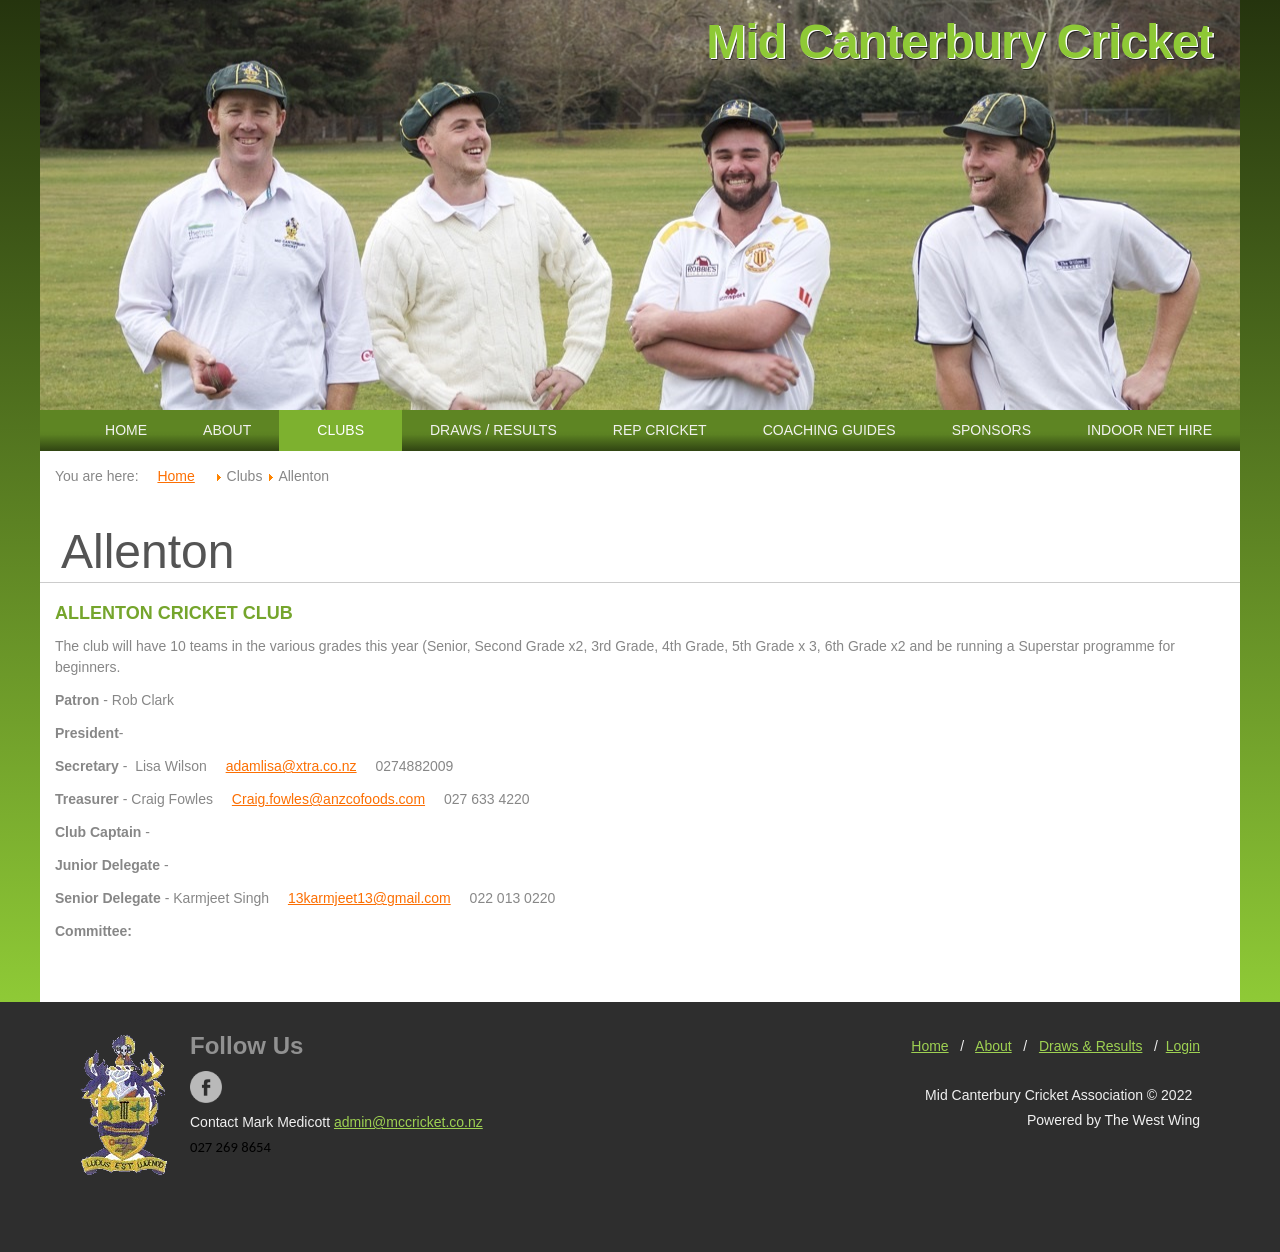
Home (126, 430)
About (227, 430)
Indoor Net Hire (1149, 430)
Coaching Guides (829, 430)
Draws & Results (1090, 1046)
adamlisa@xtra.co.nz (291, 766)
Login (1183, 1046)
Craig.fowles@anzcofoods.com (328, 799)
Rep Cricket (660, 430)
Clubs (340, 430)
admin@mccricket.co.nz (408, 1122)
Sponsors (991, 430)
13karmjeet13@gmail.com (369, 898)
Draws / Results (493, 430)
